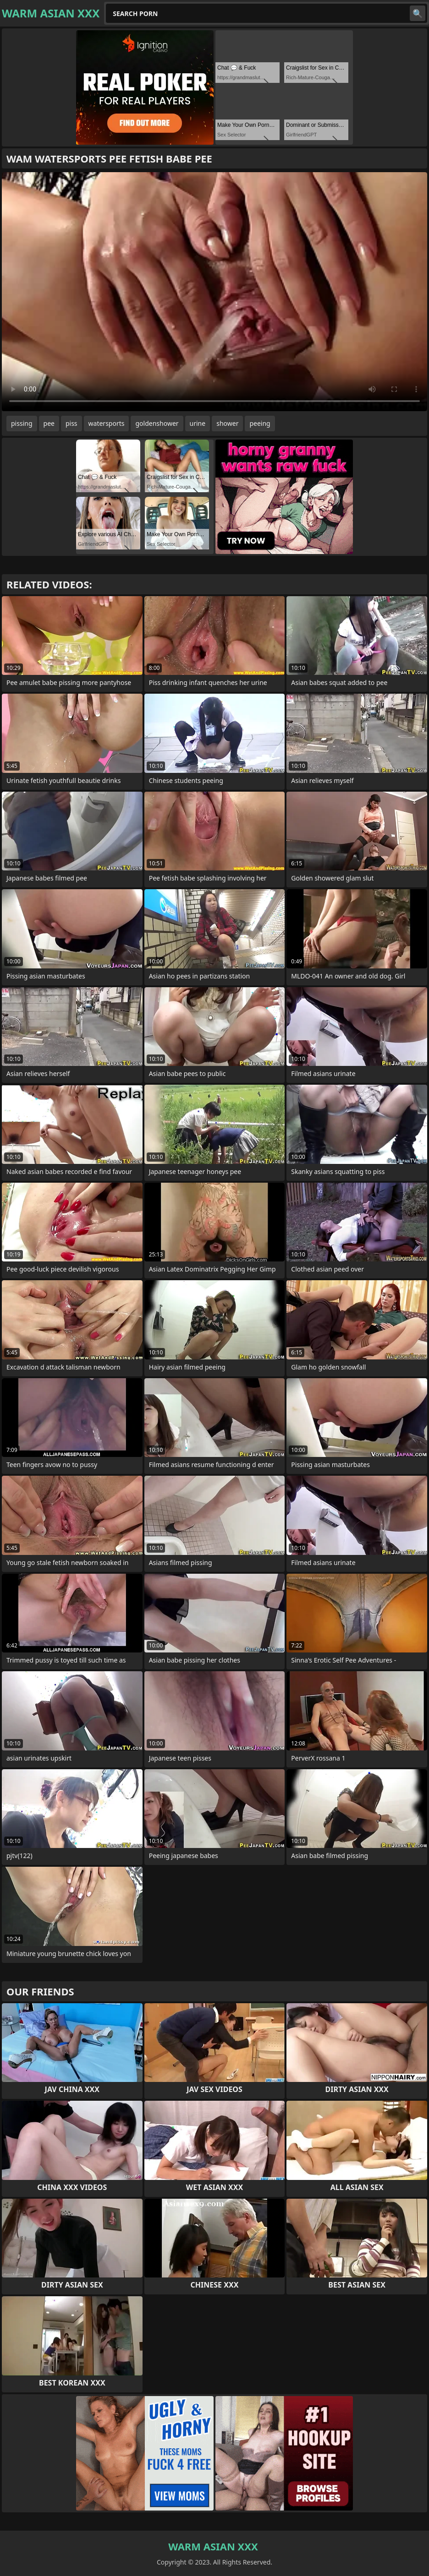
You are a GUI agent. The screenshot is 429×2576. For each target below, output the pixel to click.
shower (227, 423)
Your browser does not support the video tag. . (214, 291)
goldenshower (156, 423)
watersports (106, 423)
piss (71, 423)
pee (49, 423)
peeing (259, 423)
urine (198, 423)
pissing (22, 423)
